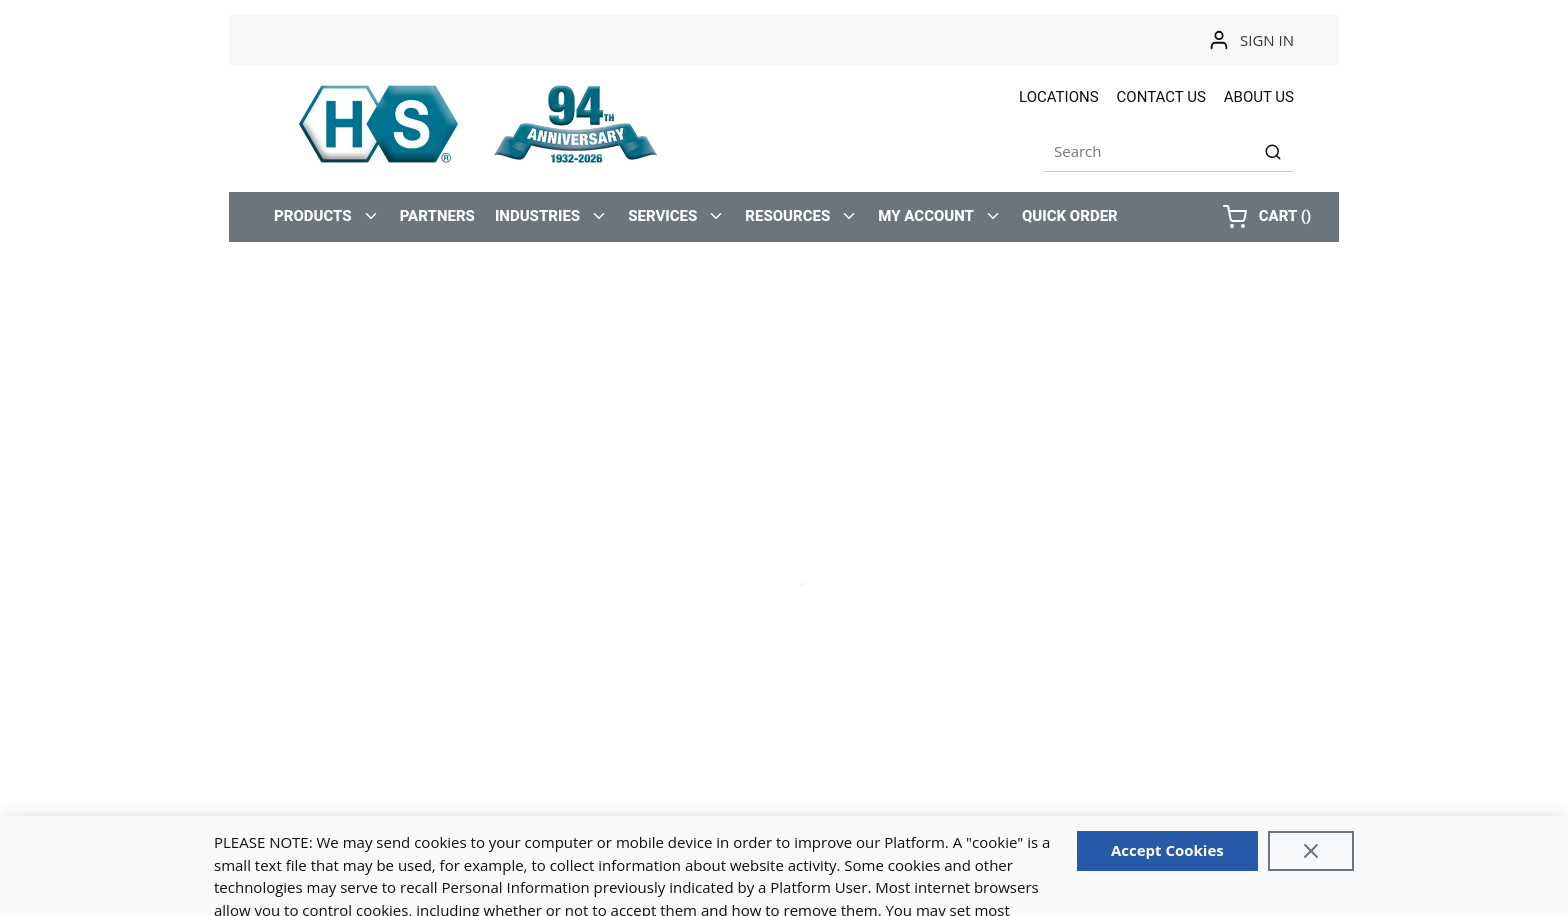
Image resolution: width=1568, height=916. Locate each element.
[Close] (1311, 851)
